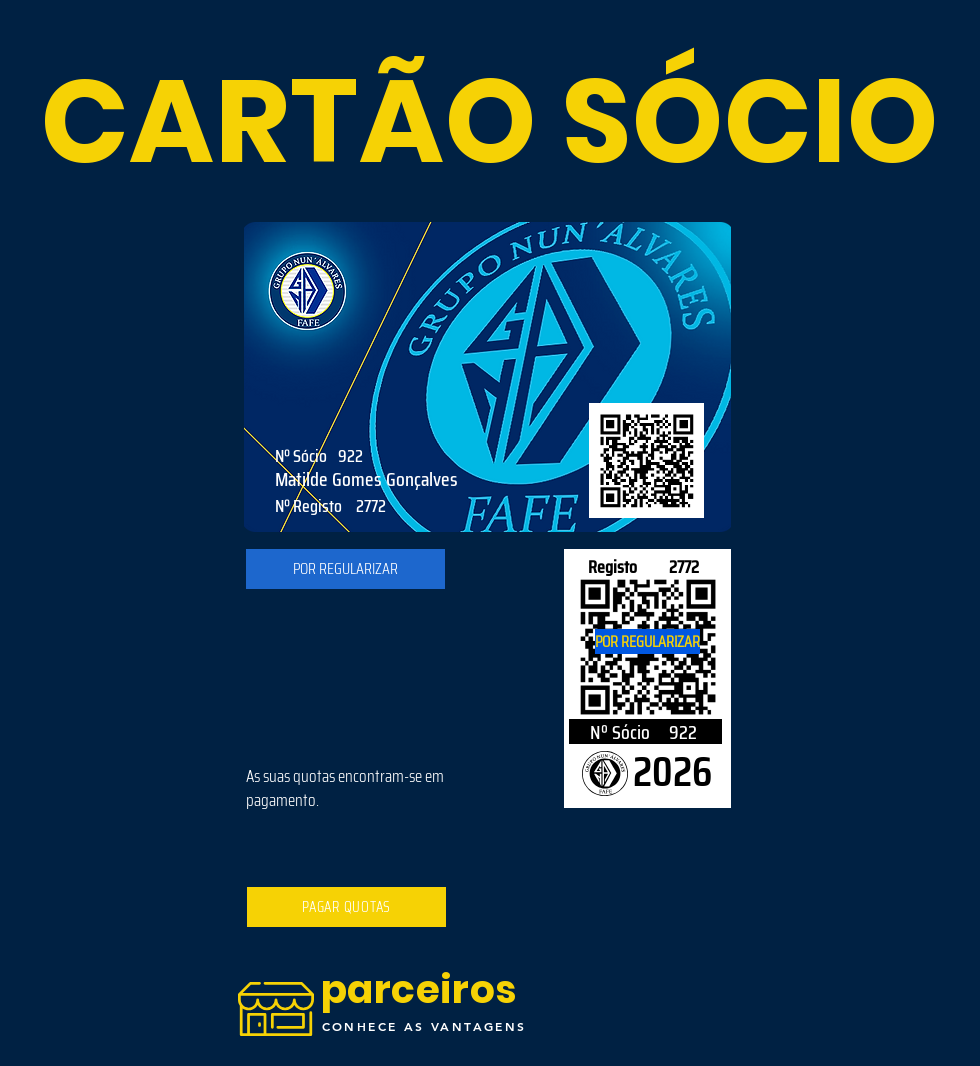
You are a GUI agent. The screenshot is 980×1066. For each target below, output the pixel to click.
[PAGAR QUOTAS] (346, 907)
